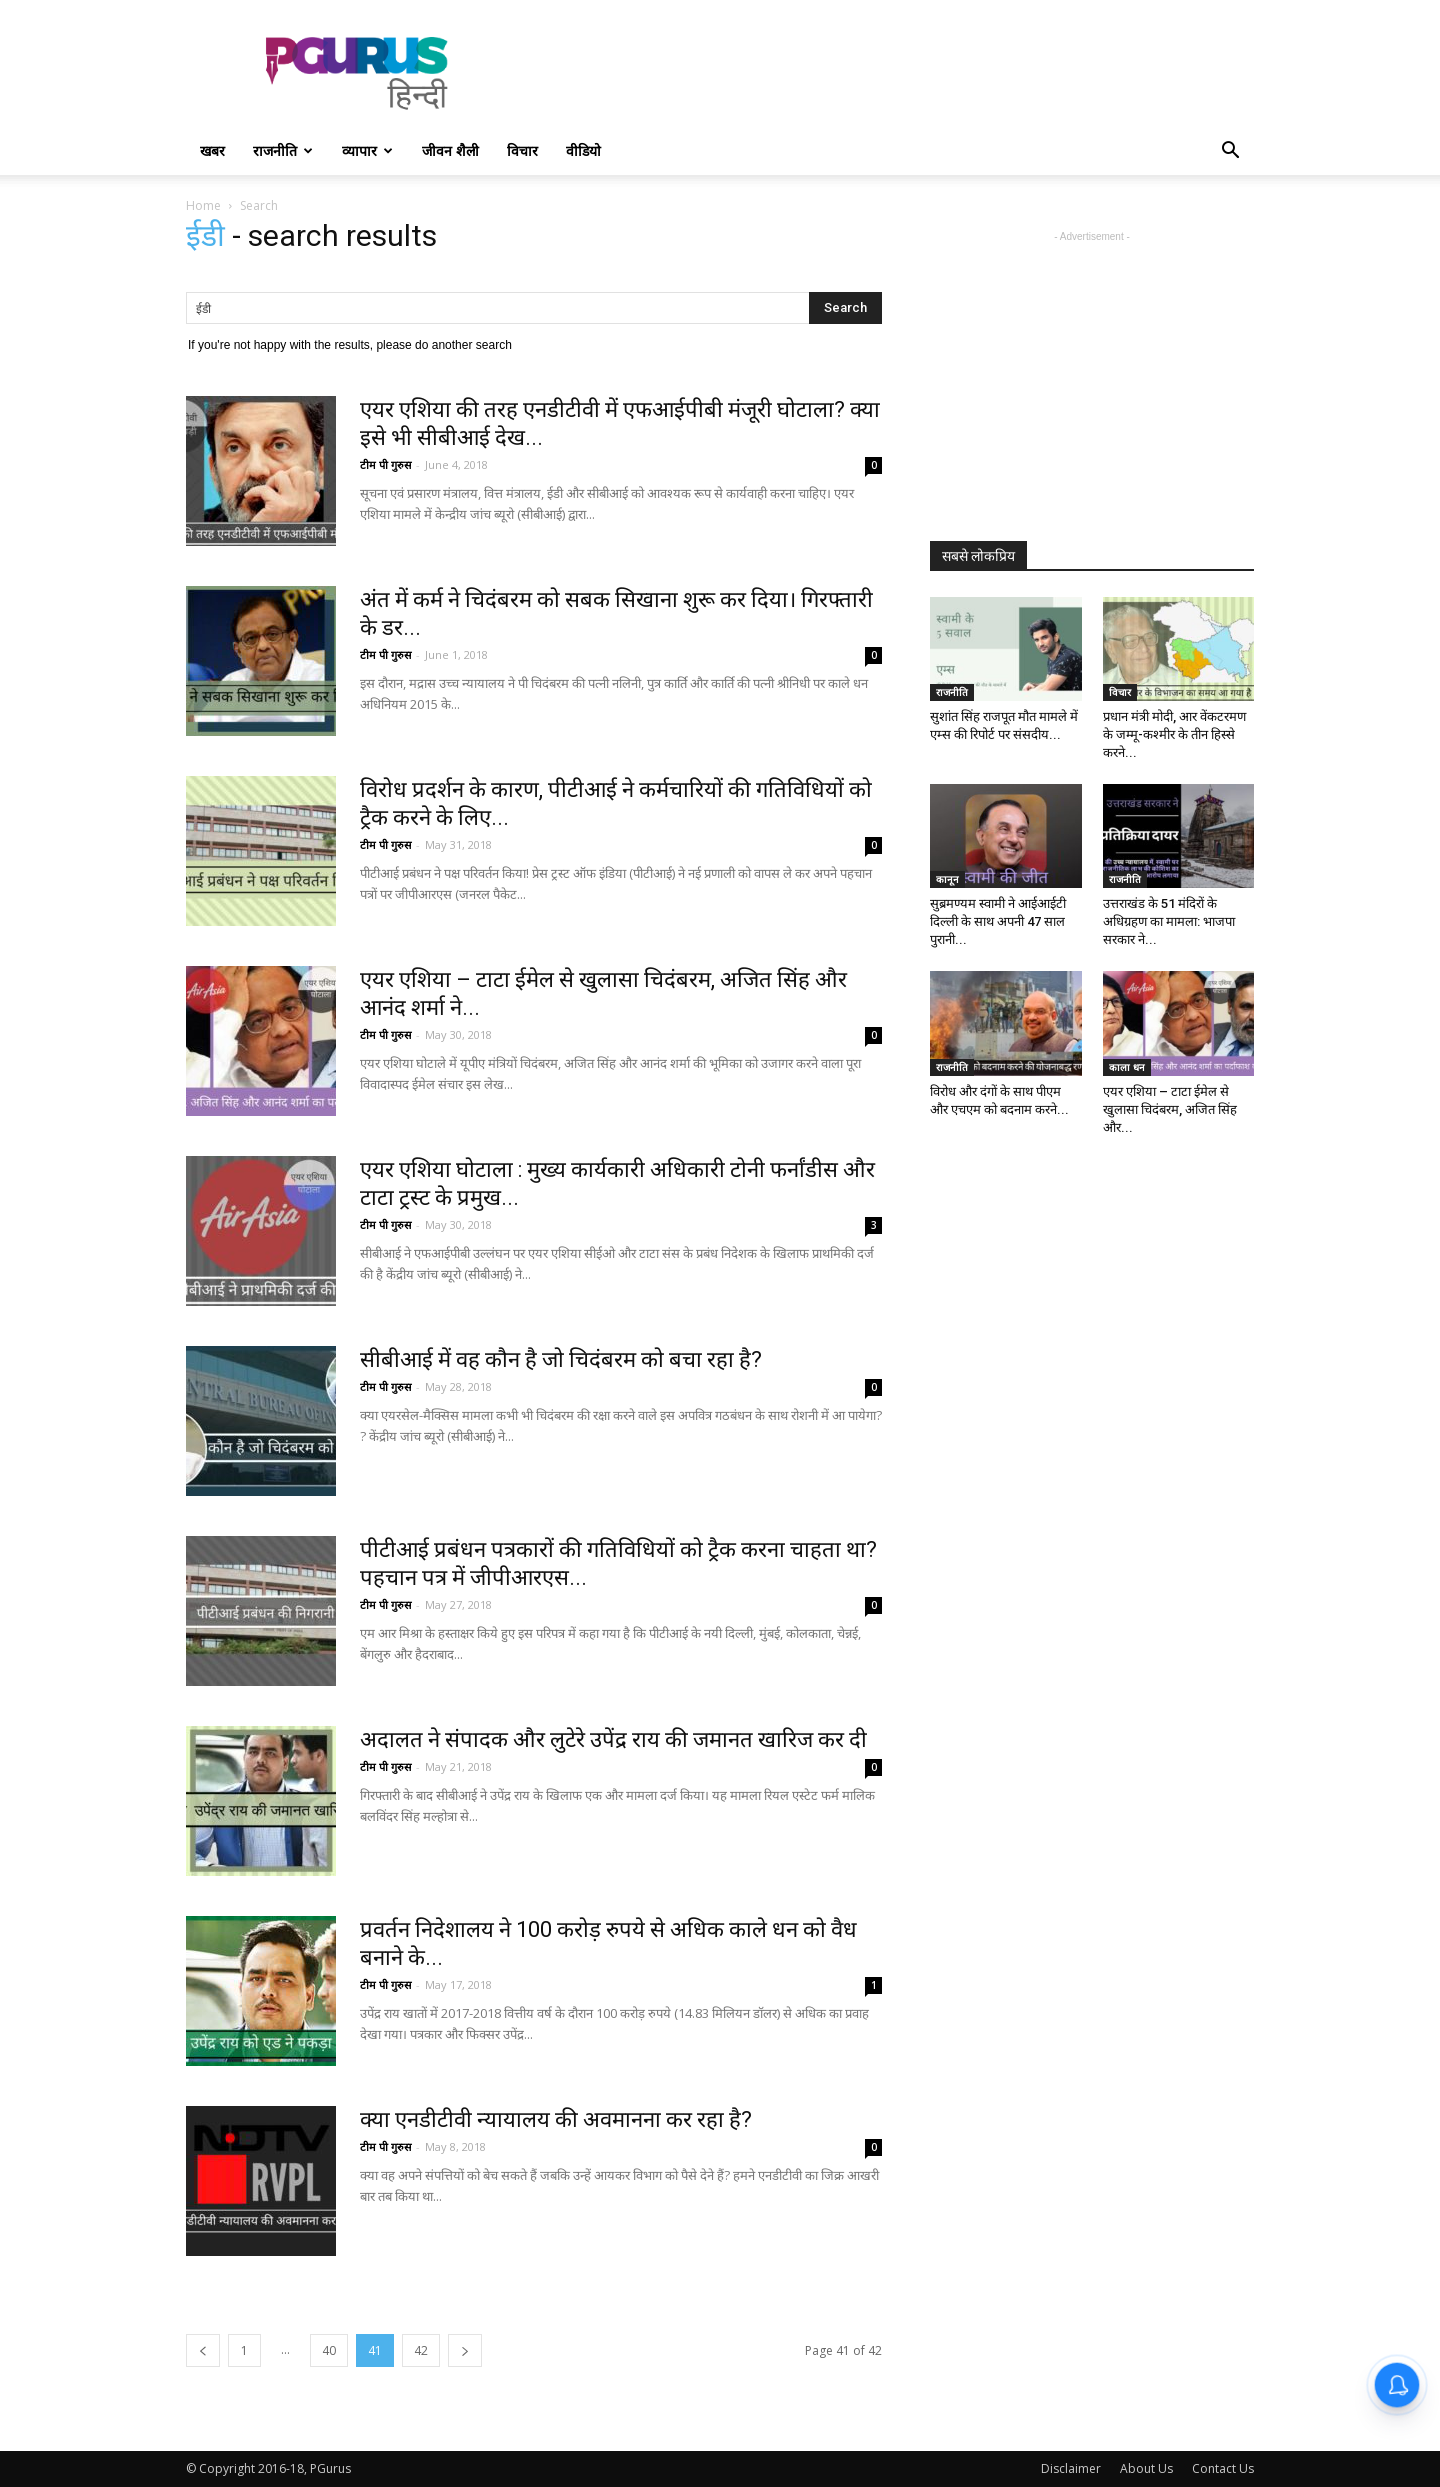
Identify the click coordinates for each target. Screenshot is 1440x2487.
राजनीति (283, 150)
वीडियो (583, 150)
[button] (1230, 152)
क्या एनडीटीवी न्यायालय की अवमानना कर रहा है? (556, 2119)
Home (203, 205)
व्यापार (367, 150)
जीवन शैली (450, 150)
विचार (522, 150)
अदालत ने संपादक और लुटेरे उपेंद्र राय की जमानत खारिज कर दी (613, 1739)
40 (329, 2350)
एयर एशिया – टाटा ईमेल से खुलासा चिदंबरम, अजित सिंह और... (1170, 1109)
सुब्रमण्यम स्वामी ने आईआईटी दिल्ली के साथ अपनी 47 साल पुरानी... (998, 921)
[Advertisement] (890, 73)
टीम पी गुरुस (385, 464)
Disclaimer (1071, 2468)
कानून (947, 879)
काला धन (1127, 1067)
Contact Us (1223, 2468)
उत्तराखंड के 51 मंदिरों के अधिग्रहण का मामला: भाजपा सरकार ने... (1169, 921)
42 (421, 2350)
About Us (1146, 2468)
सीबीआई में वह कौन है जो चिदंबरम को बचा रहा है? (561, 1359)
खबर (212, 150)
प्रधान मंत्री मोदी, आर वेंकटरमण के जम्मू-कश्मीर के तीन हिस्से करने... (1174, 734)
